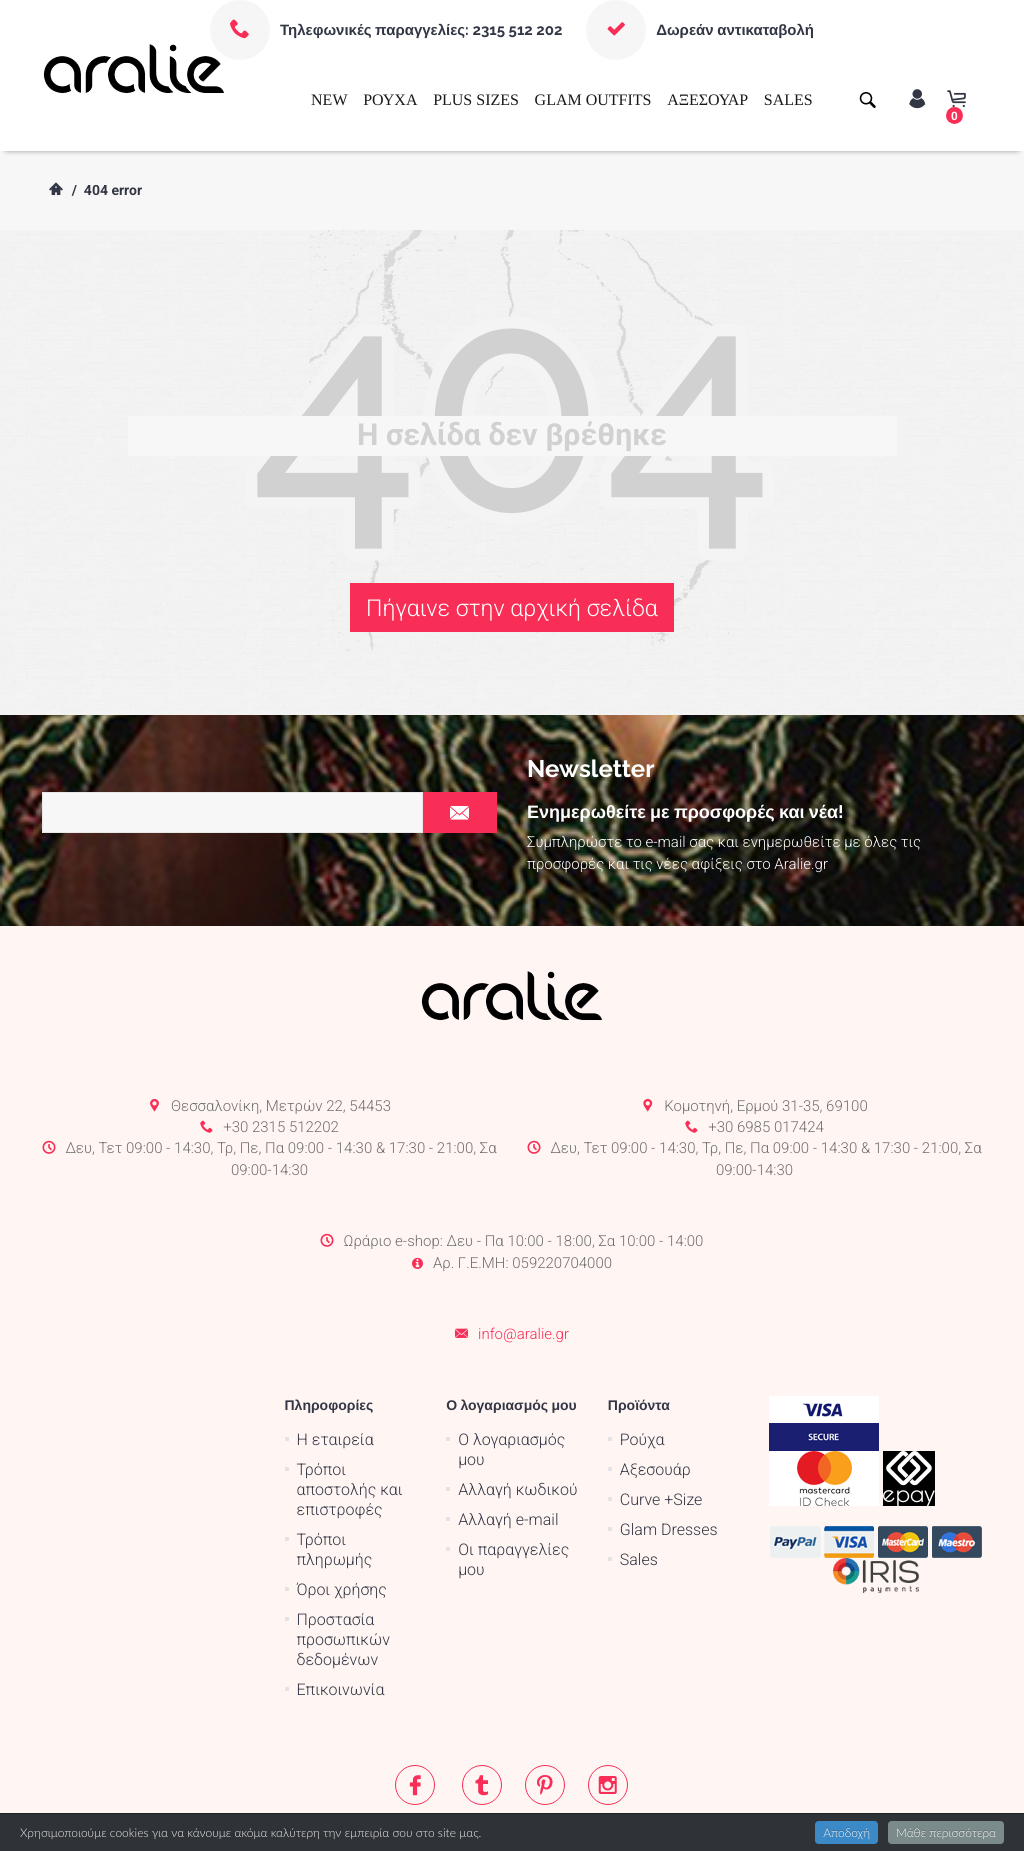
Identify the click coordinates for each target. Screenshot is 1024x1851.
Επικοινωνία (341, 1609)
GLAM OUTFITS (593, 100)
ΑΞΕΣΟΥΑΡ (707, 100)
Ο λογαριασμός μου (511, 1369)
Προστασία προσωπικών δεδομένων (343, 1559)
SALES (788, 100)
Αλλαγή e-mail (508, 1439)
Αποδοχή (846, 1832)
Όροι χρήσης (342, 1509)
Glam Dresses (669, 1449)
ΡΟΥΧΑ (390, 100)
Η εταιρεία (335, 1359)
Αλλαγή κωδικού (517, 1409)
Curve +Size (661, 1419)
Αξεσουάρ (655, 1389)
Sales (639, 1479)
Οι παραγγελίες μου (513, 1479)
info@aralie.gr (523, 1255)
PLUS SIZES (476, 100)
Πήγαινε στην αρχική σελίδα (512, 608)
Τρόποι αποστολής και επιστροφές (350, 1409)
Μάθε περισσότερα (946, 1832)
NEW (329, 100)
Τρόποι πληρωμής (335, 1469)
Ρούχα (642, 1359)
